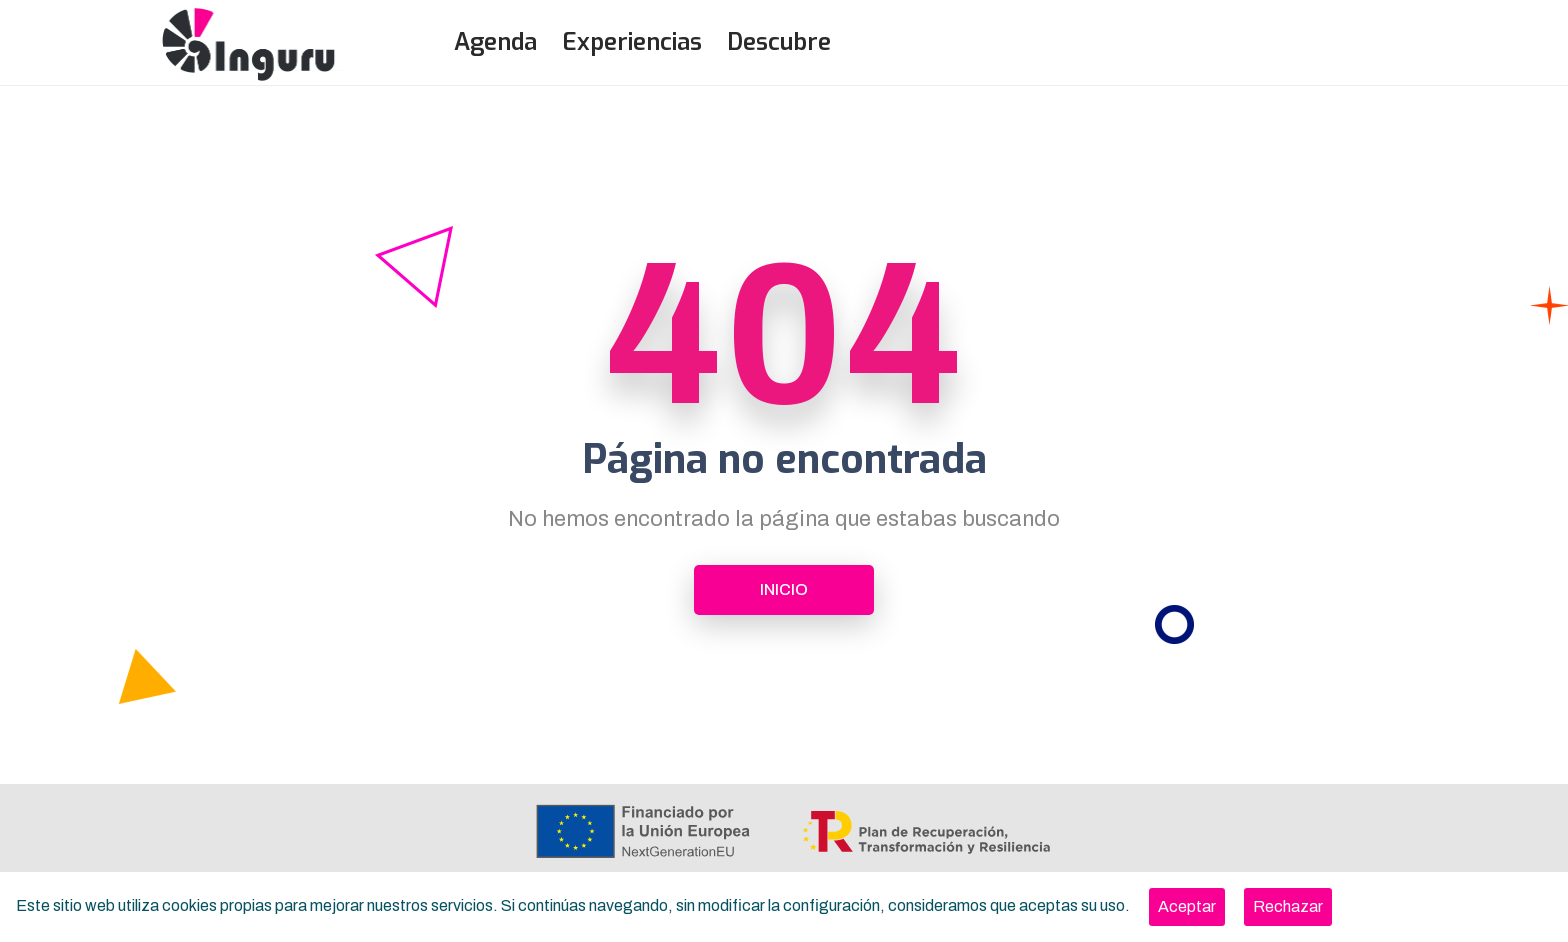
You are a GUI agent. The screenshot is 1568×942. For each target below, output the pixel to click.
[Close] (1187, 907)
